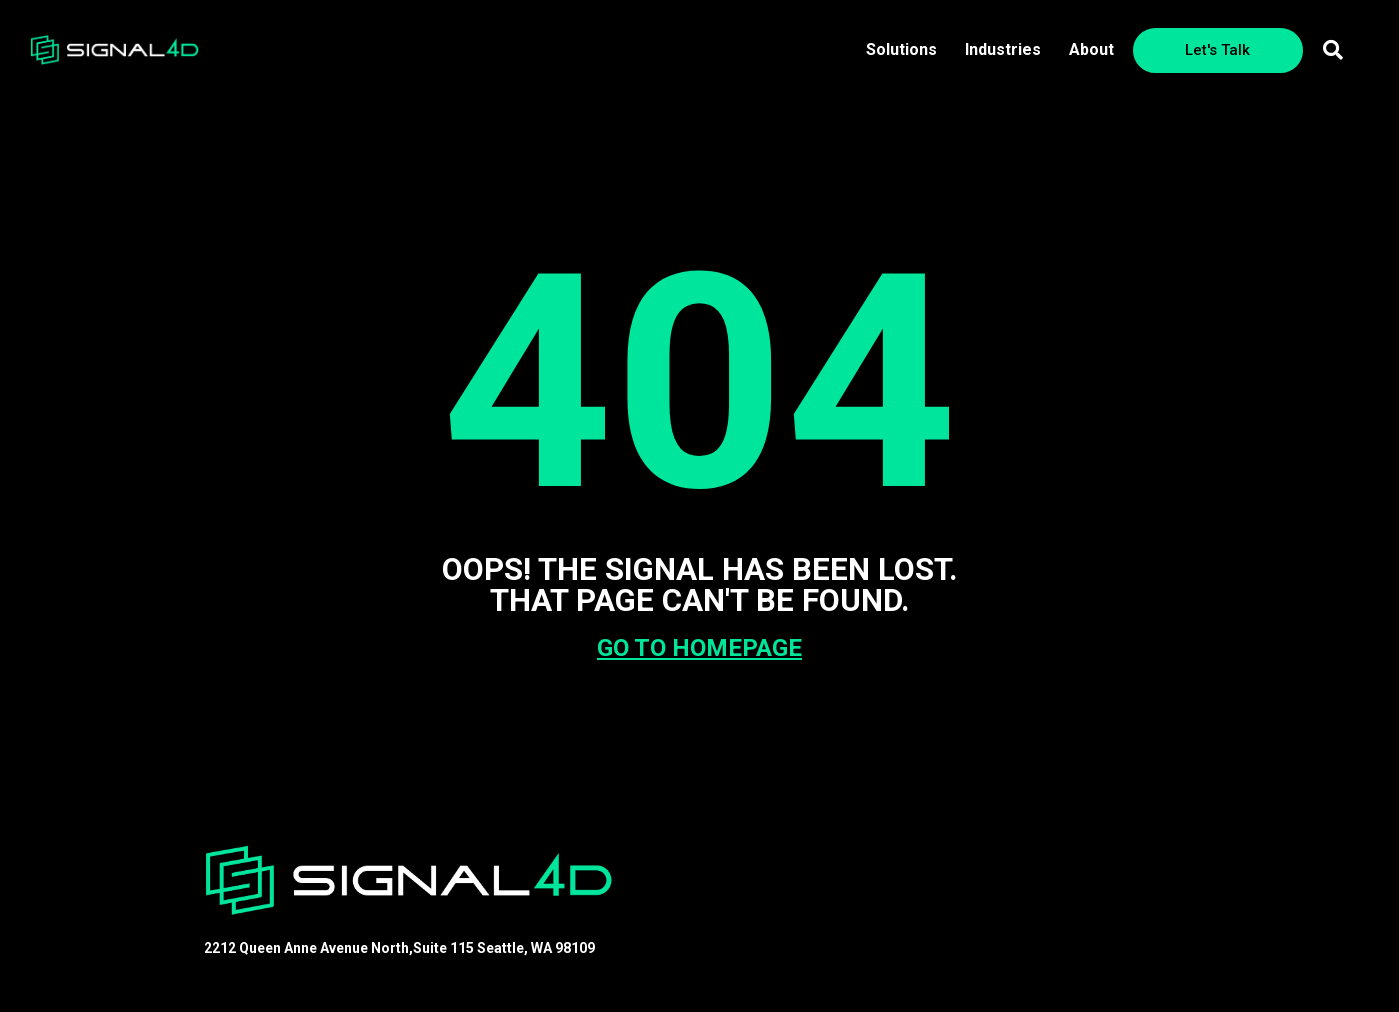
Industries (1003, 49)
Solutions (901, 49)
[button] (1333, 50)
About (1091, 49)
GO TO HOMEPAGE (699, 648)
